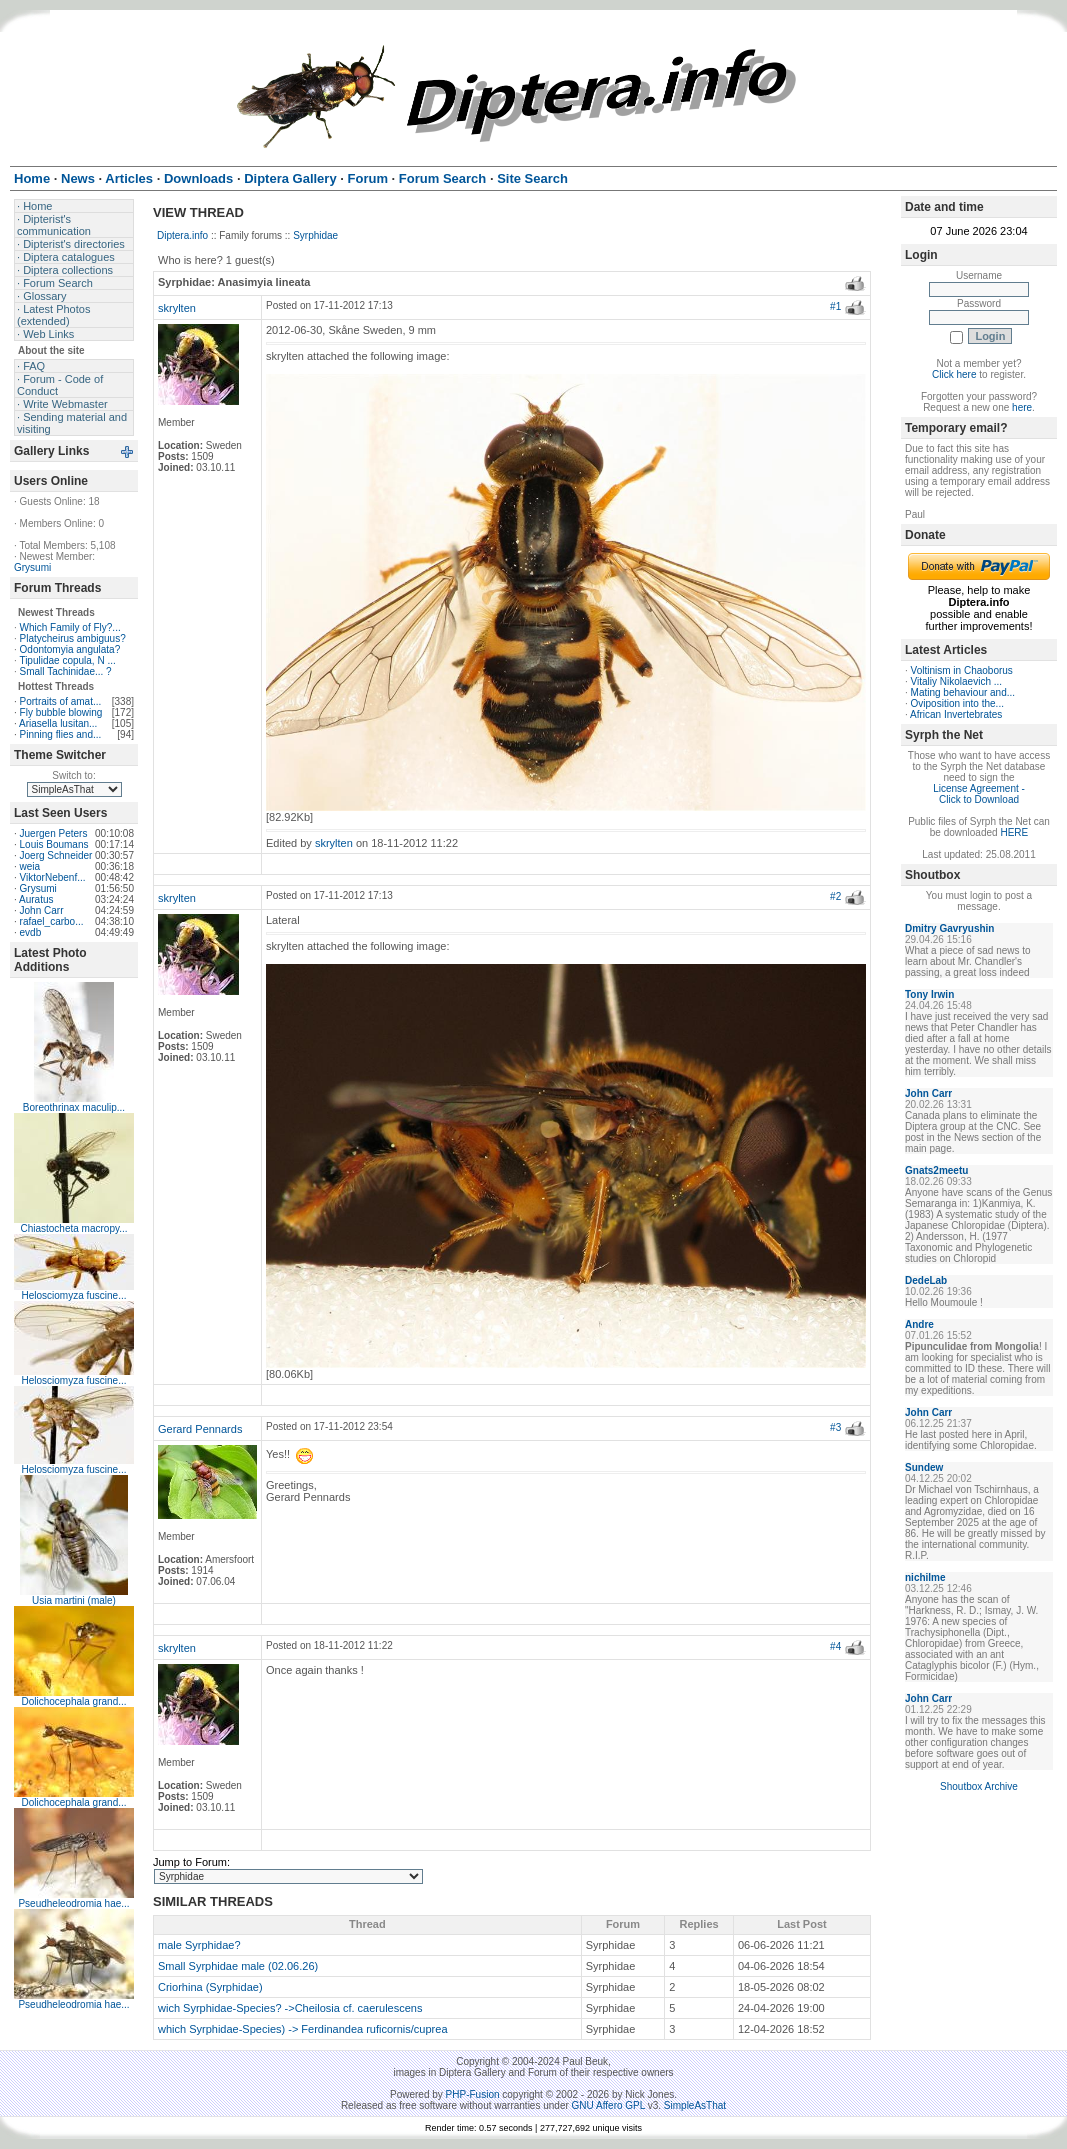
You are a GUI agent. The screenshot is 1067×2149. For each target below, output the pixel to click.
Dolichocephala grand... (73, 1701)
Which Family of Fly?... (70, 627)
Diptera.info (182, 235)
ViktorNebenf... (53, 877)
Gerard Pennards (200, 1429)
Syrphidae (315, 235)
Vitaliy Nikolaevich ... (957, 681)
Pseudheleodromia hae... (73, 1903)
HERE (1014, 832)
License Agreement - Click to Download (979, 794)
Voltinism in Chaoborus (962, 670)
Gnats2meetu (936, 1170)
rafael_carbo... (52, 921)
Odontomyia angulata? (70, 649)
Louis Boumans (54, 844)
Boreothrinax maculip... (74, 1107)
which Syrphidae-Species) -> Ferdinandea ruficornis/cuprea (303, 2029)
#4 (835, 1646)
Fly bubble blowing (61, 712)
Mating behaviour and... (963, 692)
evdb (31, 932)
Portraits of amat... (61, 701)
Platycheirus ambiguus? (73, 638)
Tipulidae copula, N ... (67, 660)
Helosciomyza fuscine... (73, 1295)
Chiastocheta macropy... (73, 1228)
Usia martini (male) (74, 1600)
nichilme (925, 1577)
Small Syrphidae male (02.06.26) (238, 1966)
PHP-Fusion (473, 2094)
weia (30, 866)
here (1022, 407)
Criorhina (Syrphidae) (210, 1987)
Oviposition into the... (957, 703)
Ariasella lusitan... (58, 723)
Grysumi (32, 567)
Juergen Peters (54, 833)
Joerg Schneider (56, 855)
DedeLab (926, 1280)
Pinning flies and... (61, 734)
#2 (835, 896)
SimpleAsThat (695, 2105)
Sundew (924, 1467)
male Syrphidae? (199, 1945)
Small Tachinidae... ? (66, 671)
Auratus (36, 899)
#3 (835, 1427)
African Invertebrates (956, 714)
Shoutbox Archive (979, 1786)
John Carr (42, 910)
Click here (954, 374)
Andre (919, 1324)
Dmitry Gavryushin (949, 928)
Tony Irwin (929, 994)
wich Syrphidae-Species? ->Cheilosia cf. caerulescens (290, 2008)
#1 (835, 306)
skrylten (177, 308)
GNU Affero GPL (608, 2105)
